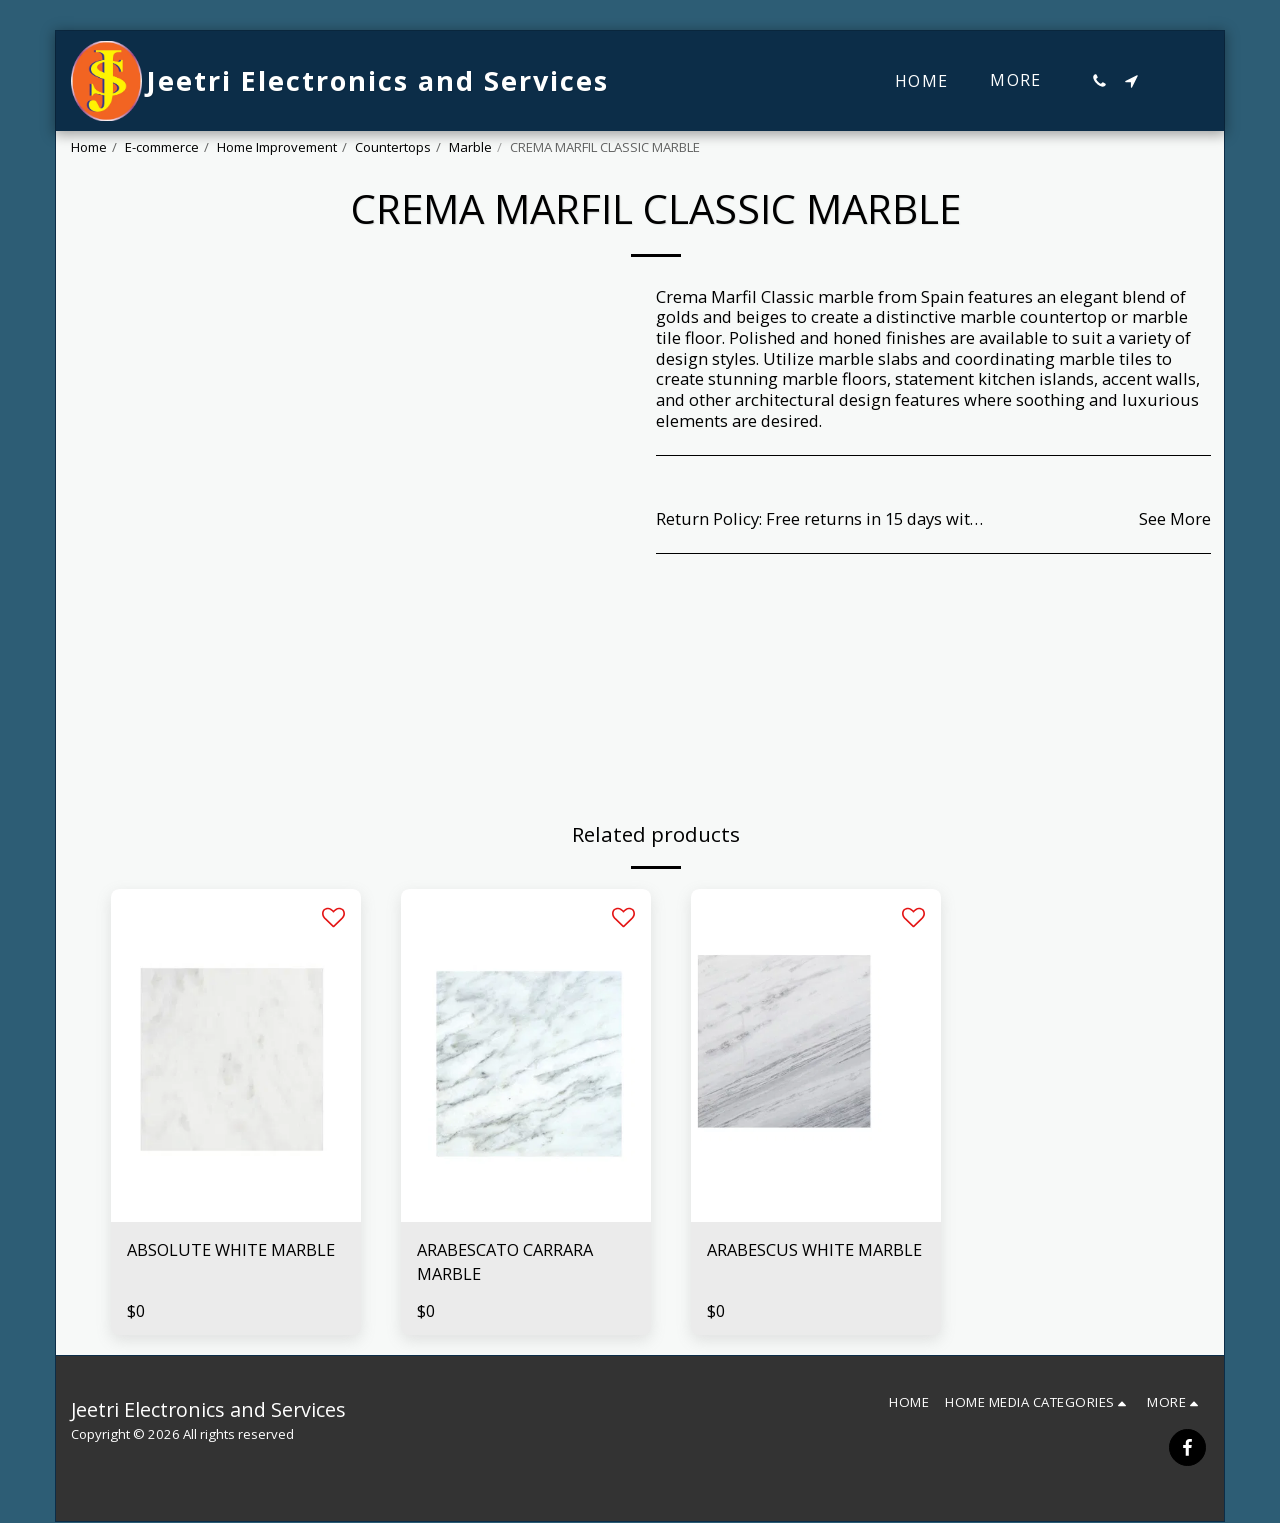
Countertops (393, 147)
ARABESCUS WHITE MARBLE (815, 1249)
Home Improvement (277, 147)
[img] (236, 1055)
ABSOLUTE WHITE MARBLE (231, 1249)
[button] (1099, 81)
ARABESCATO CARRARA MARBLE (505, 1262)
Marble (470, 147)
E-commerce (162, 147)
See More (1175, 519)
